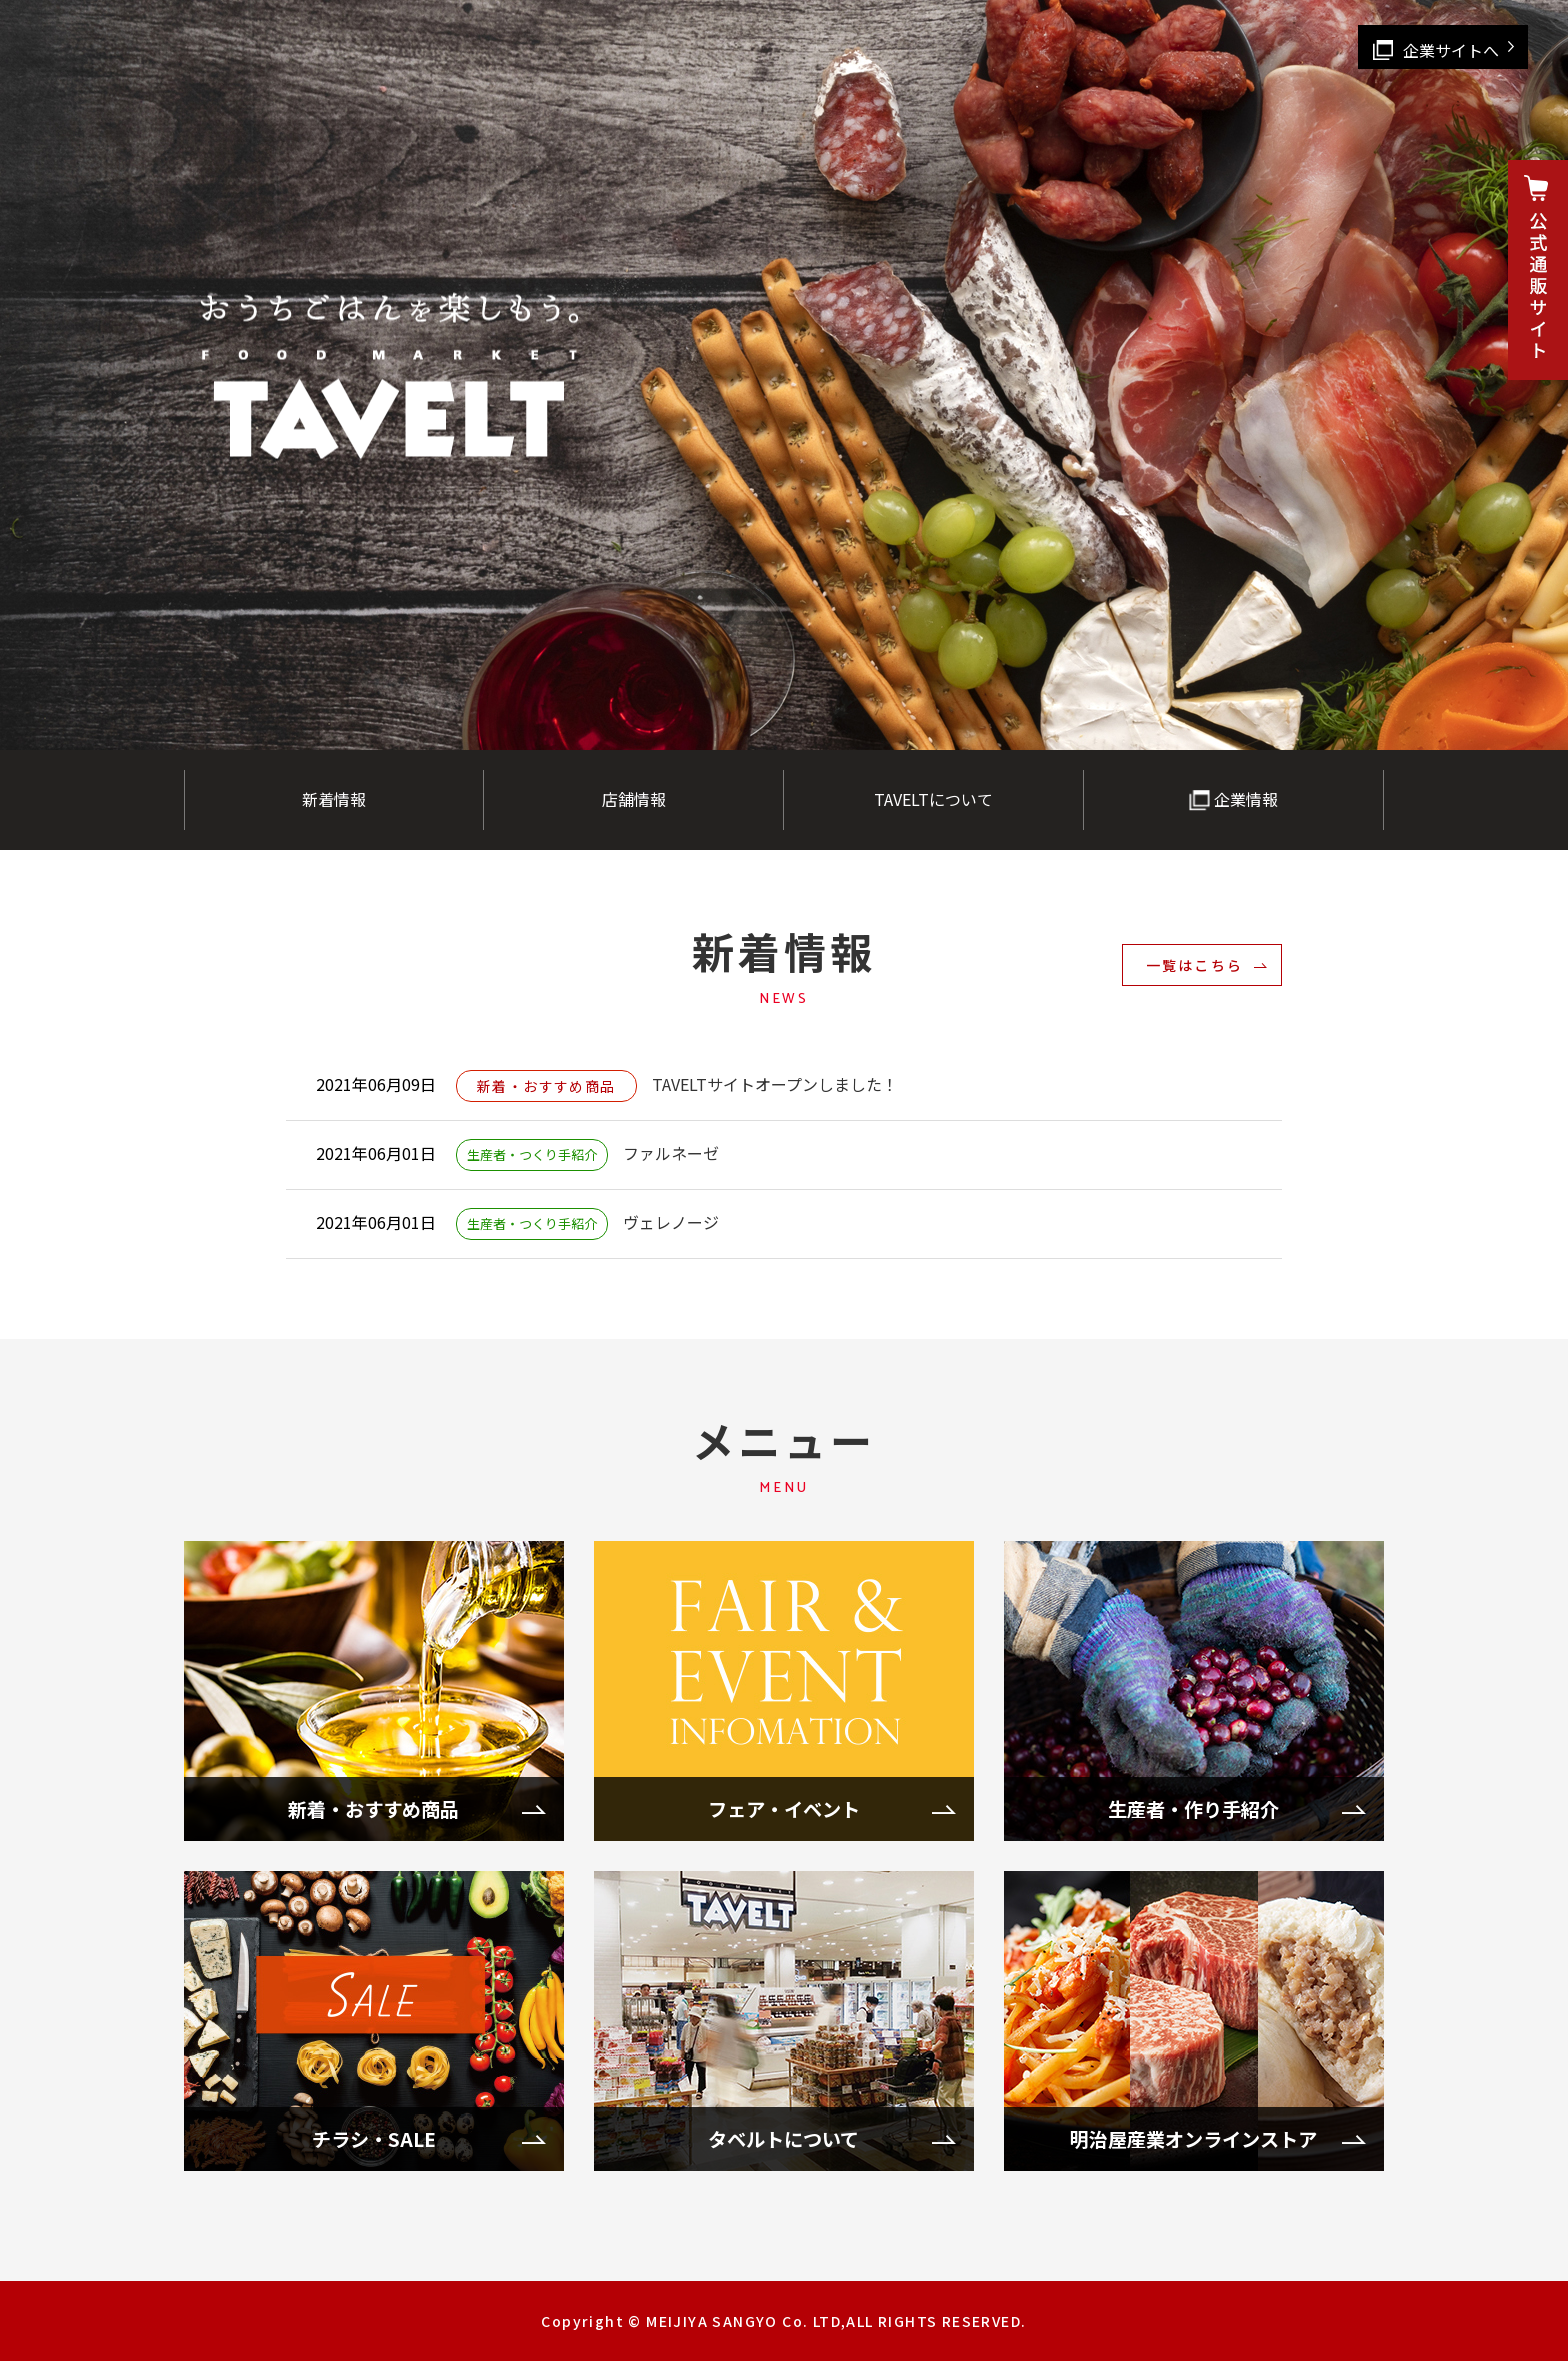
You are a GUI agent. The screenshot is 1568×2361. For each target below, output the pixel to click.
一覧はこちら (1194, 965)
